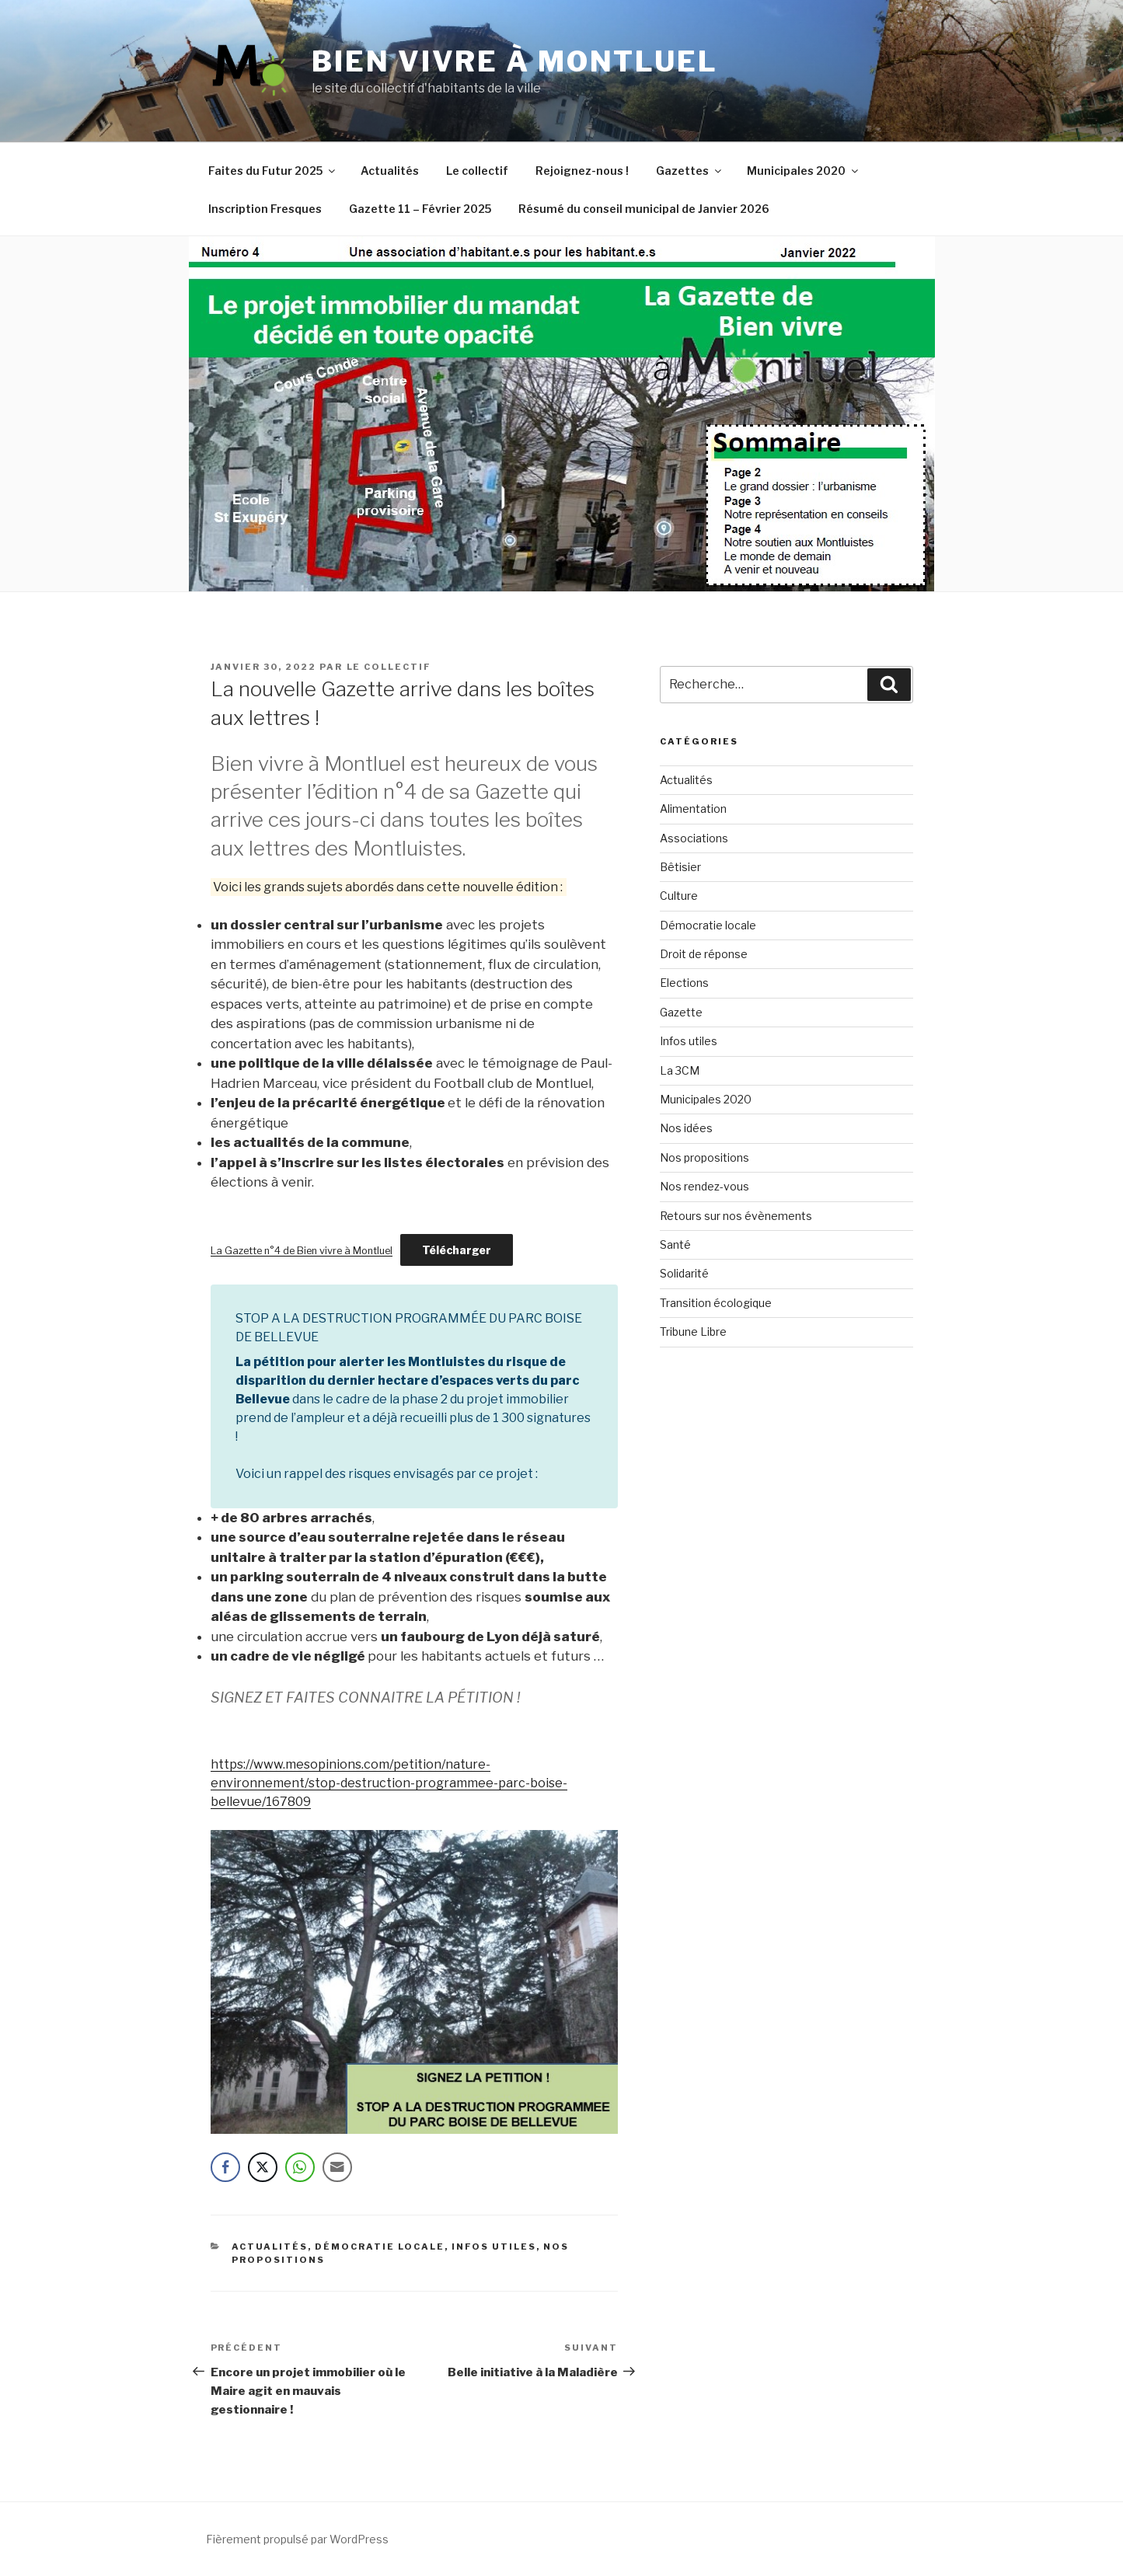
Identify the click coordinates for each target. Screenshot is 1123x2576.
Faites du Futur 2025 (272, 170)
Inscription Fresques (265, 208)
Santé (675, 1244)
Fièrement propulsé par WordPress (297, 2539)
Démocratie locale (380, 2246)
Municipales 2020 (803, 170)
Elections (684, 982)
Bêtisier (680, 866)
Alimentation (693, 808)
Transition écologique (716, 1302)
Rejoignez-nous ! (582, 170)
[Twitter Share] (262, 2167)
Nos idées (686, 1128)
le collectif (389, 666)
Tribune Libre (693, 1331)
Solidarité (684, 1273)
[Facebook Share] (225, 2167)
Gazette (681, 1012)
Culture (679, 895)
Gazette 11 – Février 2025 (420, 208)
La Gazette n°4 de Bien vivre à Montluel (301, 1251)
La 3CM (679, 1070)
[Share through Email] (337, 2167)
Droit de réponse (704, 953)
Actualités (390, 170)
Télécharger (456, 1250)
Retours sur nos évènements (736, 1215)
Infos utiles (494, 2246)
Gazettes (690, 170)
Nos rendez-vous (704, 1186)
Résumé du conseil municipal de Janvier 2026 (643, 208)
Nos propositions (704, 1157)
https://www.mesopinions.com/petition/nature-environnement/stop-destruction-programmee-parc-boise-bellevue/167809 (389, 1783)
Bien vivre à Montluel (514, 61)
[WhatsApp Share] (300, 2167)
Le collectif (477, 170)
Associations (694, 838)
